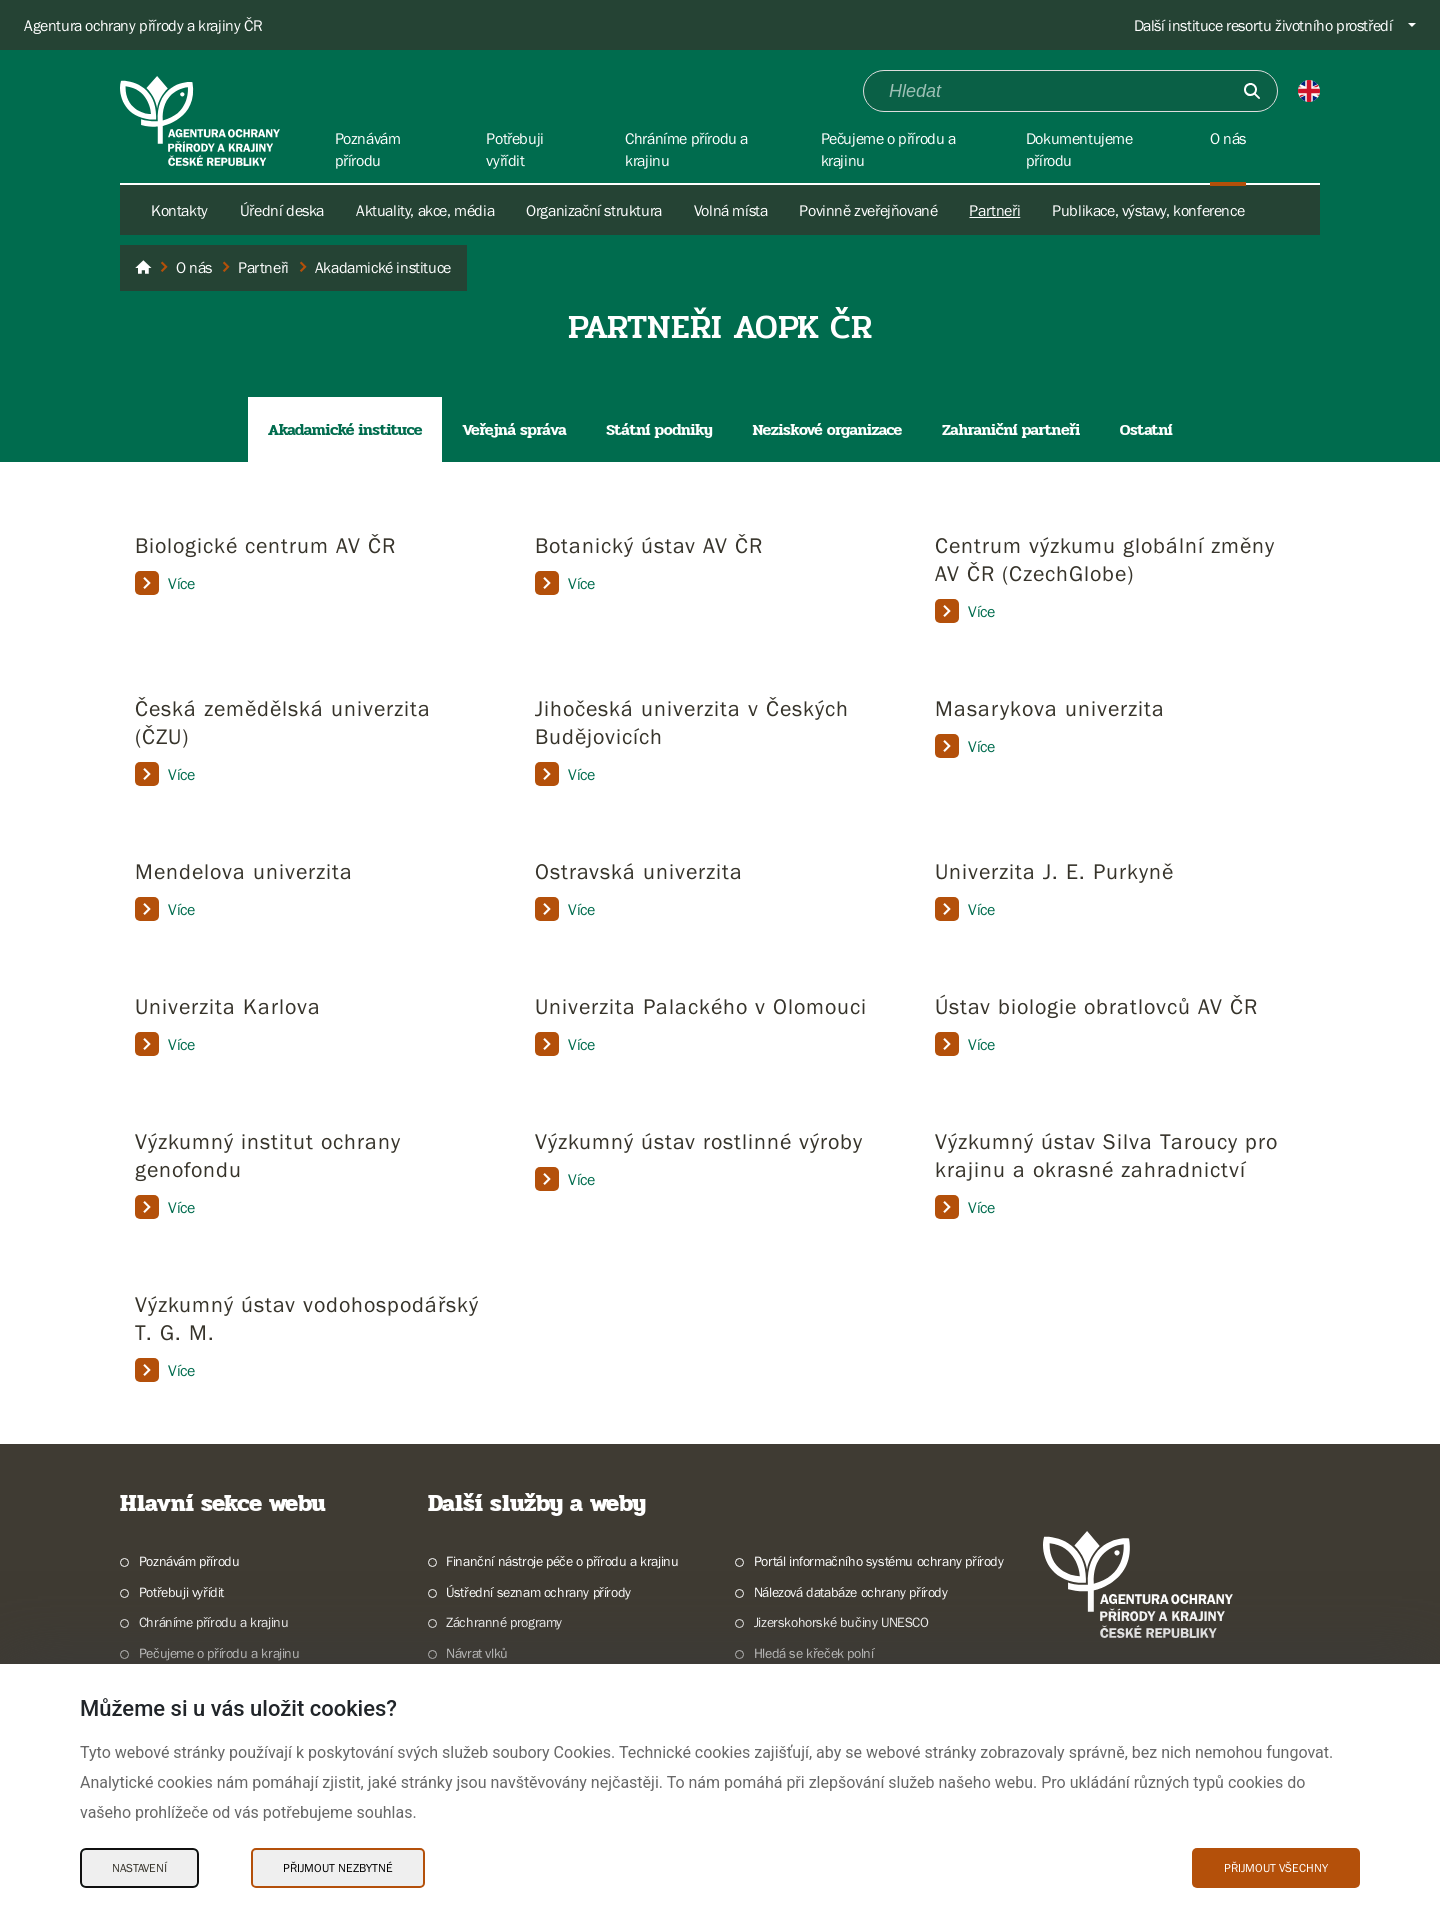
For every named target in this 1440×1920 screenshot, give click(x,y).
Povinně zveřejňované (868, 210)
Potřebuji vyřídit (181, 1592)
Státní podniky (659, 429)
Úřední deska (282, 210)
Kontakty (179, 210)
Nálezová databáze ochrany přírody (851, 1592)
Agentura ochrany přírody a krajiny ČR (143, 25)
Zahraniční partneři (1011, 429)
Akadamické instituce (345, 429)
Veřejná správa (514, 429)
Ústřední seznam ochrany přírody (538, 1592)
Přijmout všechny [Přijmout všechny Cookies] (1276, 1868)
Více (164, 583)
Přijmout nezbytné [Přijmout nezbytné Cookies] (338, 1868)
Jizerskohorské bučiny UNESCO (841, 1622)
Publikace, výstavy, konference (1148, 210)
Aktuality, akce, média (425, 210)
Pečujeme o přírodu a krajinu (219, 1653)
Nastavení (139, 1868)
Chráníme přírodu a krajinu (214, 1622)
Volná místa (731, 210)
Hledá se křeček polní (814, 1653)
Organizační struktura (594, 210)
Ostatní (1146, 429)
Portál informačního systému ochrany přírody (879, 1561)
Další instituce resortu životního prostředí (1263, 25)
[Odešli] (1252, 91)
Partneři (994, 210)
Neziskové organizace (827, 429)
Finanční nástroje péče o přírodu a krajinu (562, 1561)
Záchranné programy (504, 1622)
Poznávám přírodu (189, 1561)
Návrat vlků (477, 1653)
